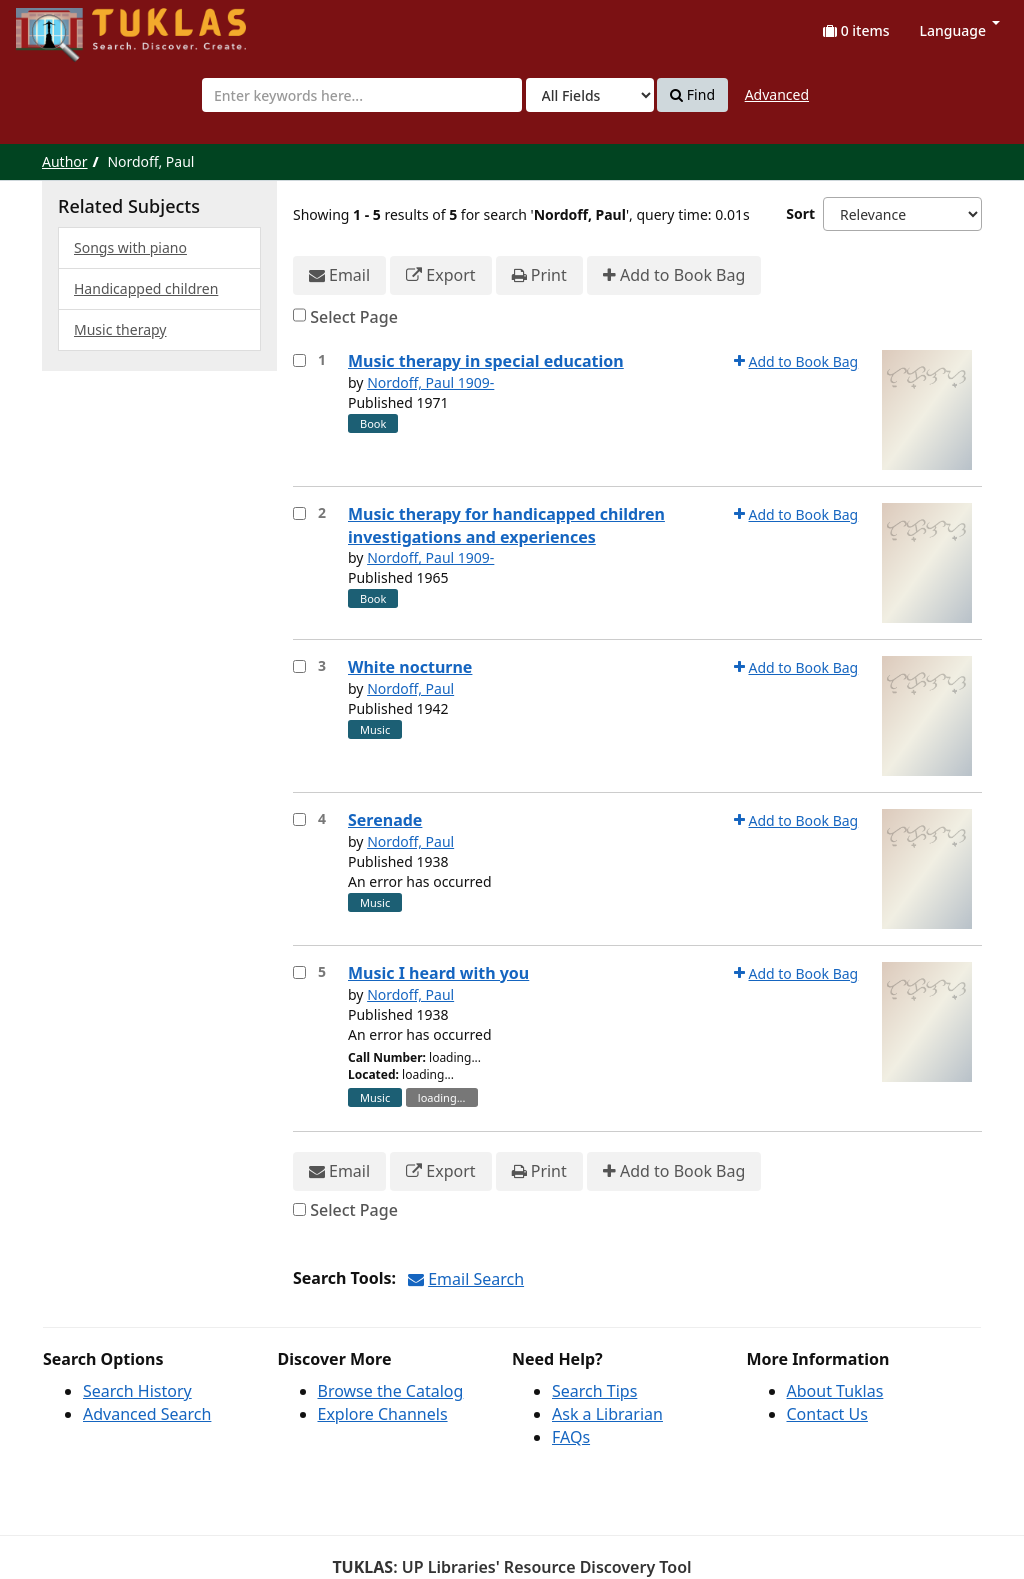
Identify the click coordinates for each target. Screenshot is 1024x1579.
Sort (800, 213)
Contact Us (827, 1414)
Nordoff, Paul (410, 688)
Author (65, 161)
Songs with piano (130, 247)
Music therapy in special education (486, 361)
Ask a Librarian (607, 1414)
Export (440, 275)
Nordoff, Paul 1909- (430, 382)
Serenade (385, 820)
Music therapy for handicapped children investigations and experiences (506, 525)
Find (692, 95)
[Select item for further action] (299, 360)
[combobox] (362, 95)
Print (539, 275)
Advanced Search (147, 1414)
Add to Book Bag (674, 275)
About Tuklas (835, 1391)
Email (339, 275)
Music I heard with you (438, 973)
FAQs (571, 1437)
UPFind (65, 25)
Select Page (354, 317)
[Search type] (590, 95)
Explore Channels (383, 1414)
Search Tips (594, 1391)
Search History (137, 1391)
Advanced (777, 94)
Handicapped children (146, 288)
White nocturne (410, 667)
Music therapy (120, 329)
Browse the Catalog (391, 1391)
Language (960, 30)
